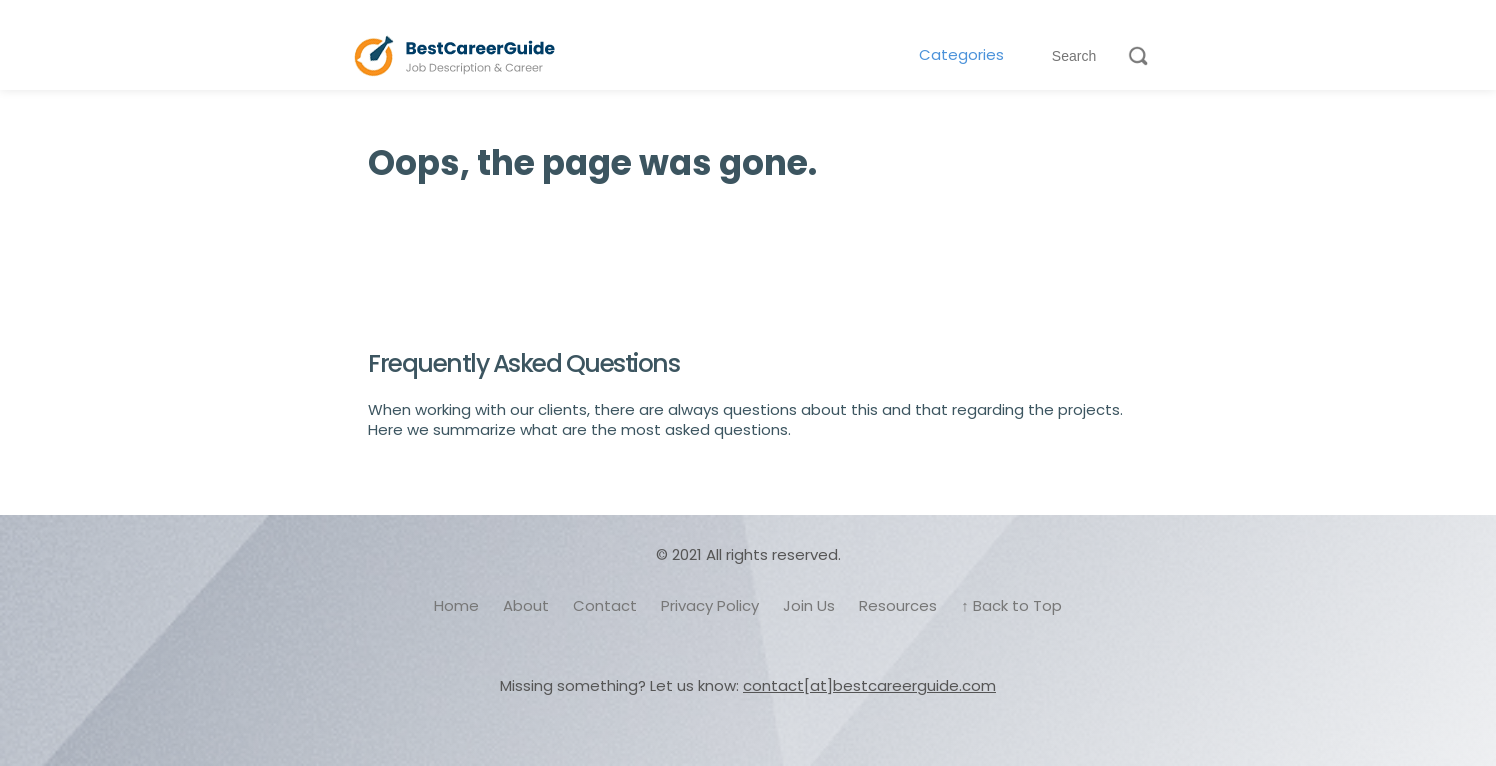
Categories (961, 55)
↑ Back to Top (1011, 605)
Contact (605, 605)
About (526, 605)
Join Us (809, 605)
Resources (898, 605)
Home (456, 605)
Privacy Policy (710, 605)
